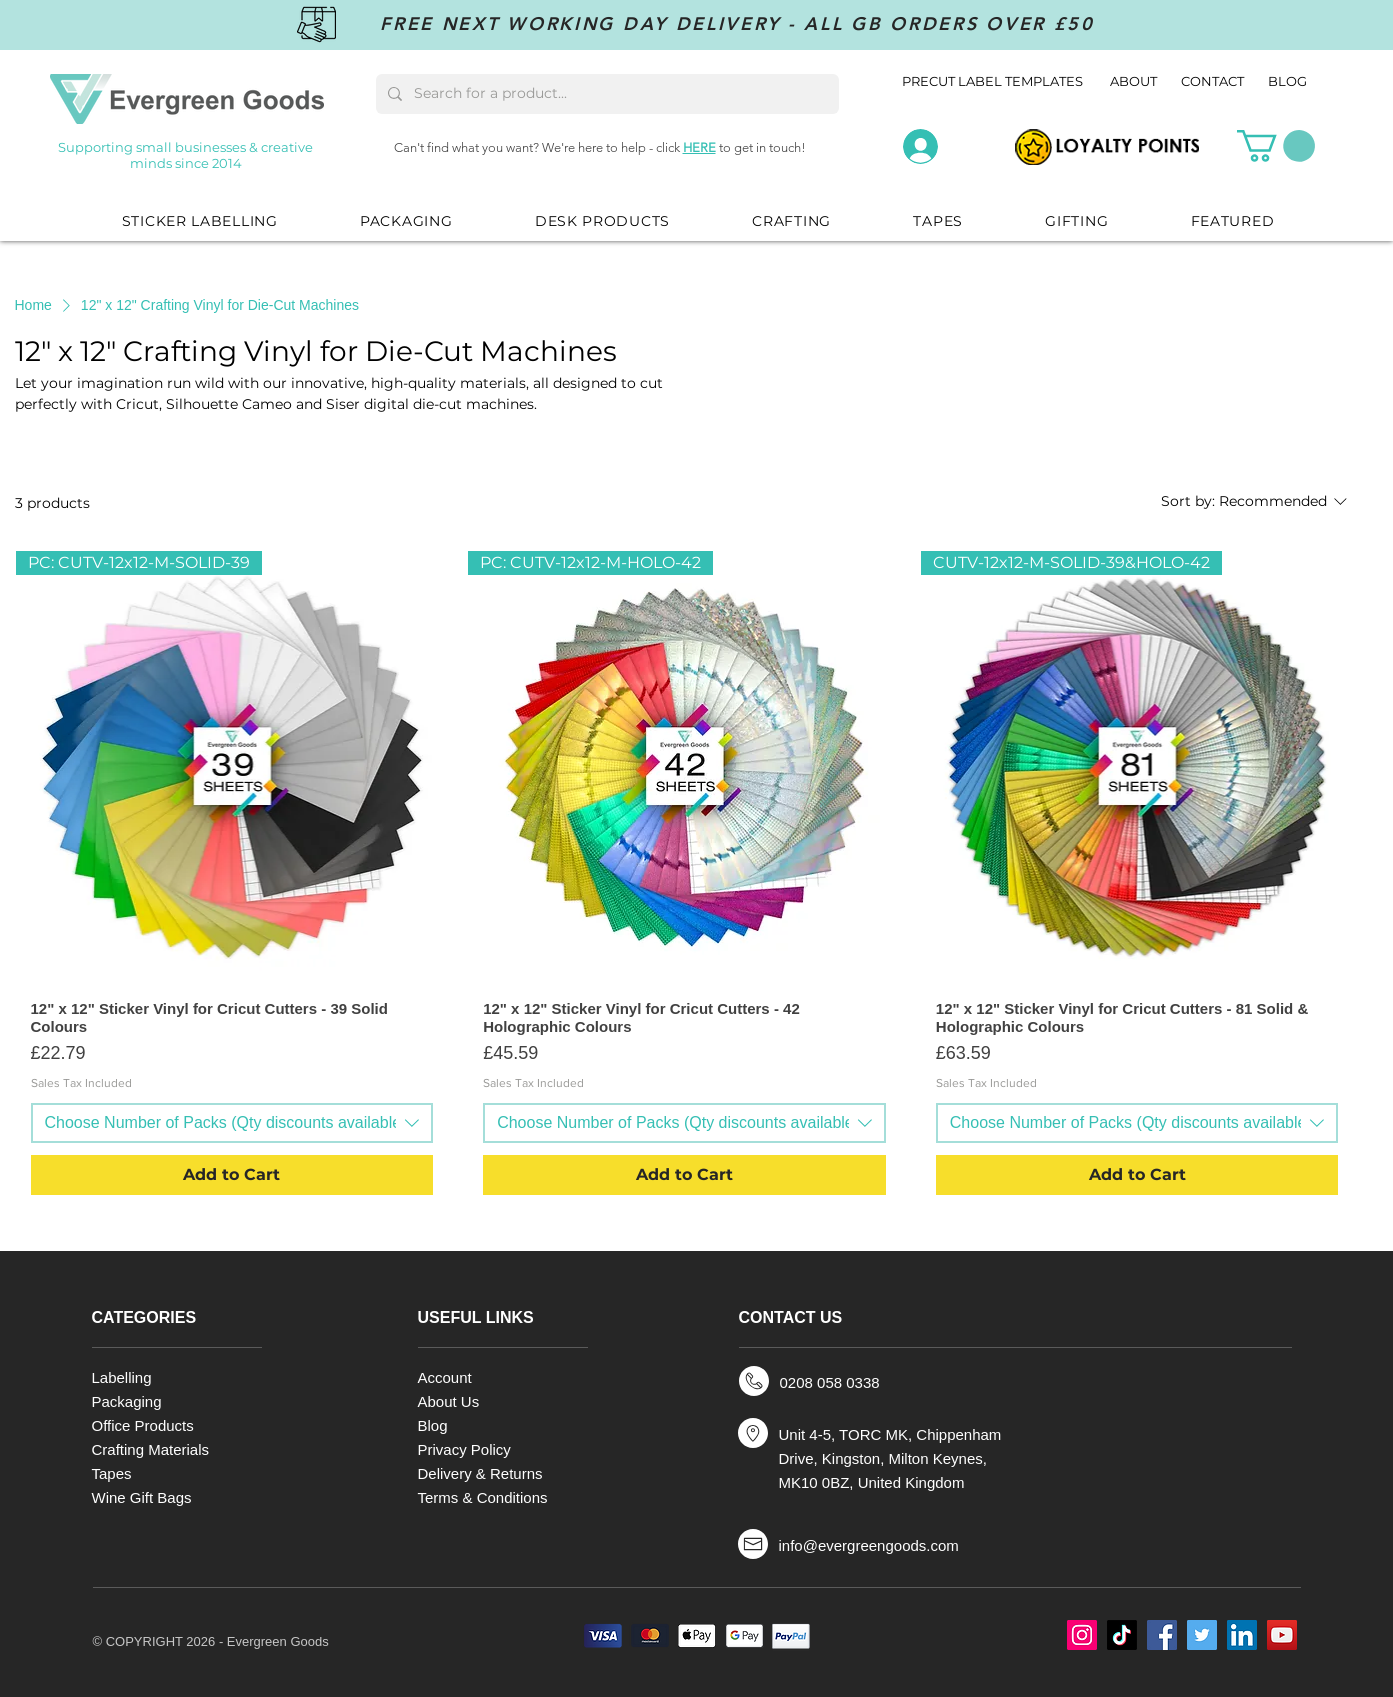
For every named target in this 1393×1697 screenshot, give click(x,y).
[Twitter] (1202, 1635)
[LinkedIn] (1242, 1635)
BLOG (1287, 81)
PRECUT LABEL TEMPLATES (992, 81)
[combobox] (232, 1123)
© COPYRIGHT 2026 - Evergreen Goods (211, 1641)
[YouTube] (1282, 1635)
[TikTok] (1122, 1635)
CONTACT (1212, 81)
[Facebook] (1162, 1635)
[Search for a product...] (605, 94)
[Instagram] (1082, 1635)
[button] (1276, 146)
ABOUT (1135, 81)
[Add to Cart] (232, 1175)
